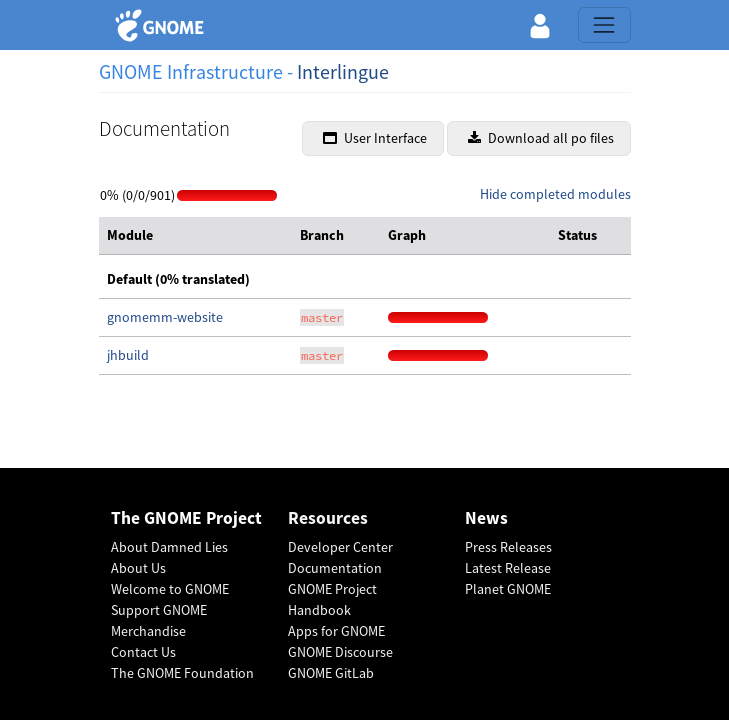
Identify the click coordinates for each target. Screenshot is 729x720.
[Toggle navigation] (604, 25)
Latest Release (508, 568)
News (486, 518)
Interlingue (343, 71)
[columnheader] (195, 236)
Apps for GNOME (336, 631)
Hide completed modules (555, 194)
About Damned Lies (169, 547)
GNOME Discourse (340, 652)
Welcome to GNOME (170, 589)
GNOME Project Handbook (332, 599)
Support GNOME (159, 610)
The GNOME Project (186, 518)
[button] (540, 25)
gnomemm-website (165, 317)
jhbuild (128, 355)
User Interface (375, 138)
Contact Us (143, 652)
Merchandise (148, 631)
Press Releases (508, 547)
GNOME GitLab (331, 673)
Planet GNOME (508, 589)
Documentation (335, 568)
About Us (138, 568)
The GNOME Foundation (182, 673)
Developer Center (340, 547)
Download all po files (541, 138)
